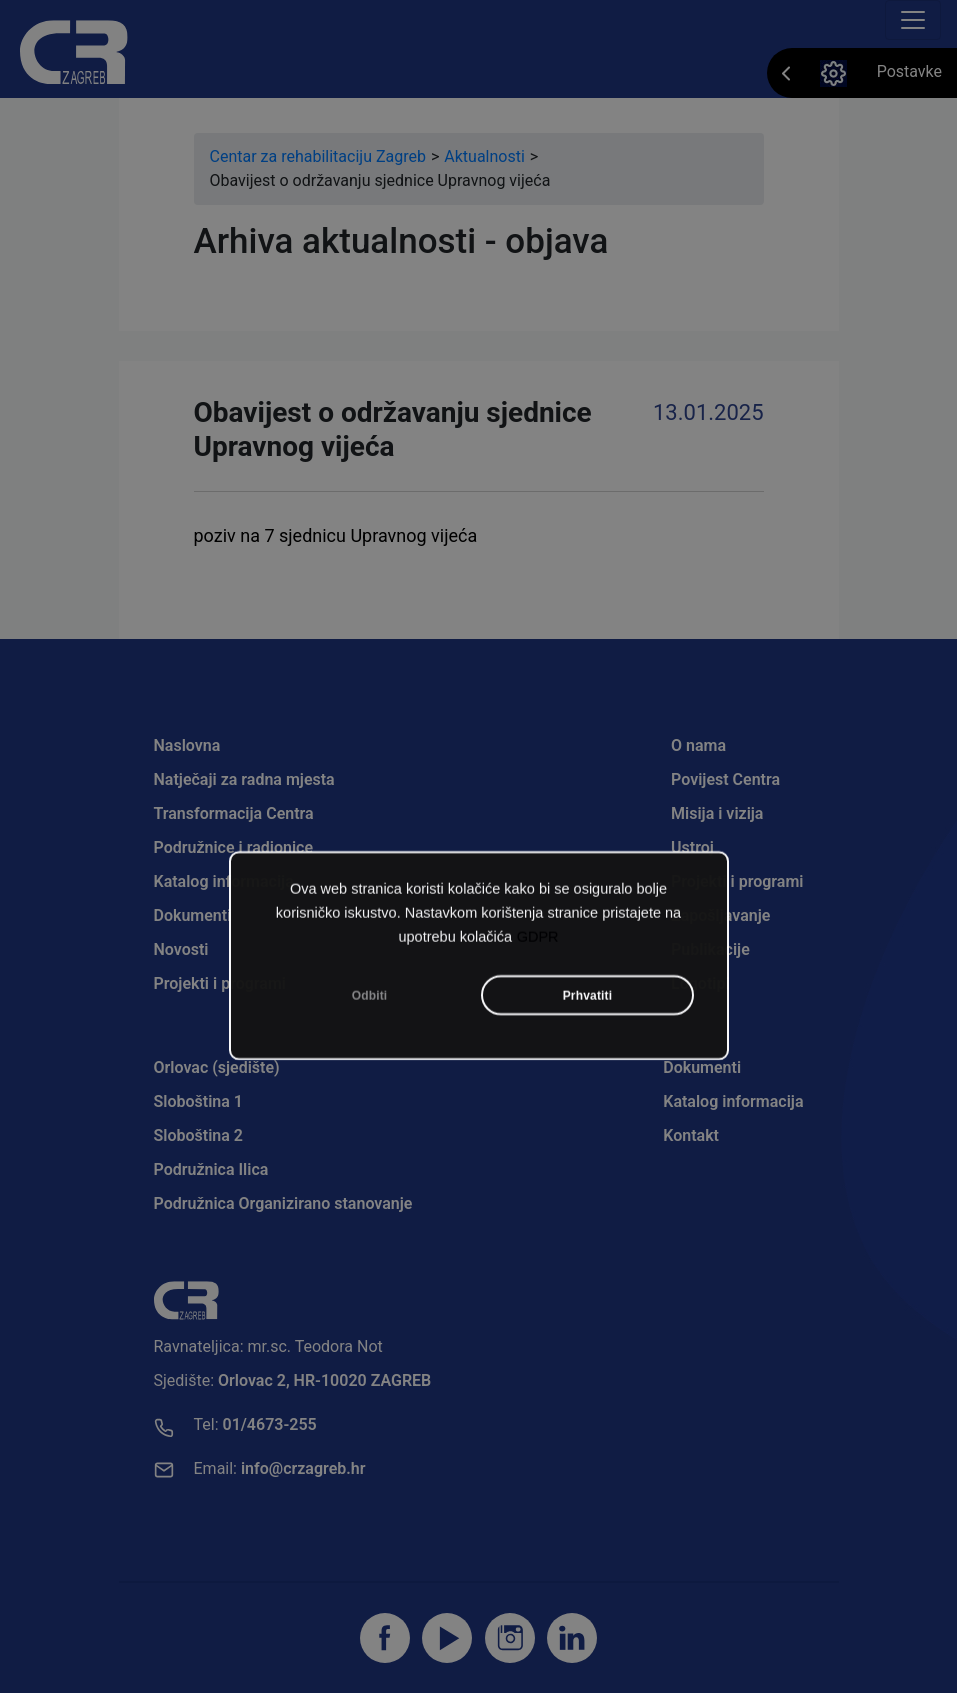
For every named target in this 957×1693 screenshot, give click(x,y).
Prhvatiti (588, 1045)
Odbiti (370, 1045)
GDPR (538, 986)
